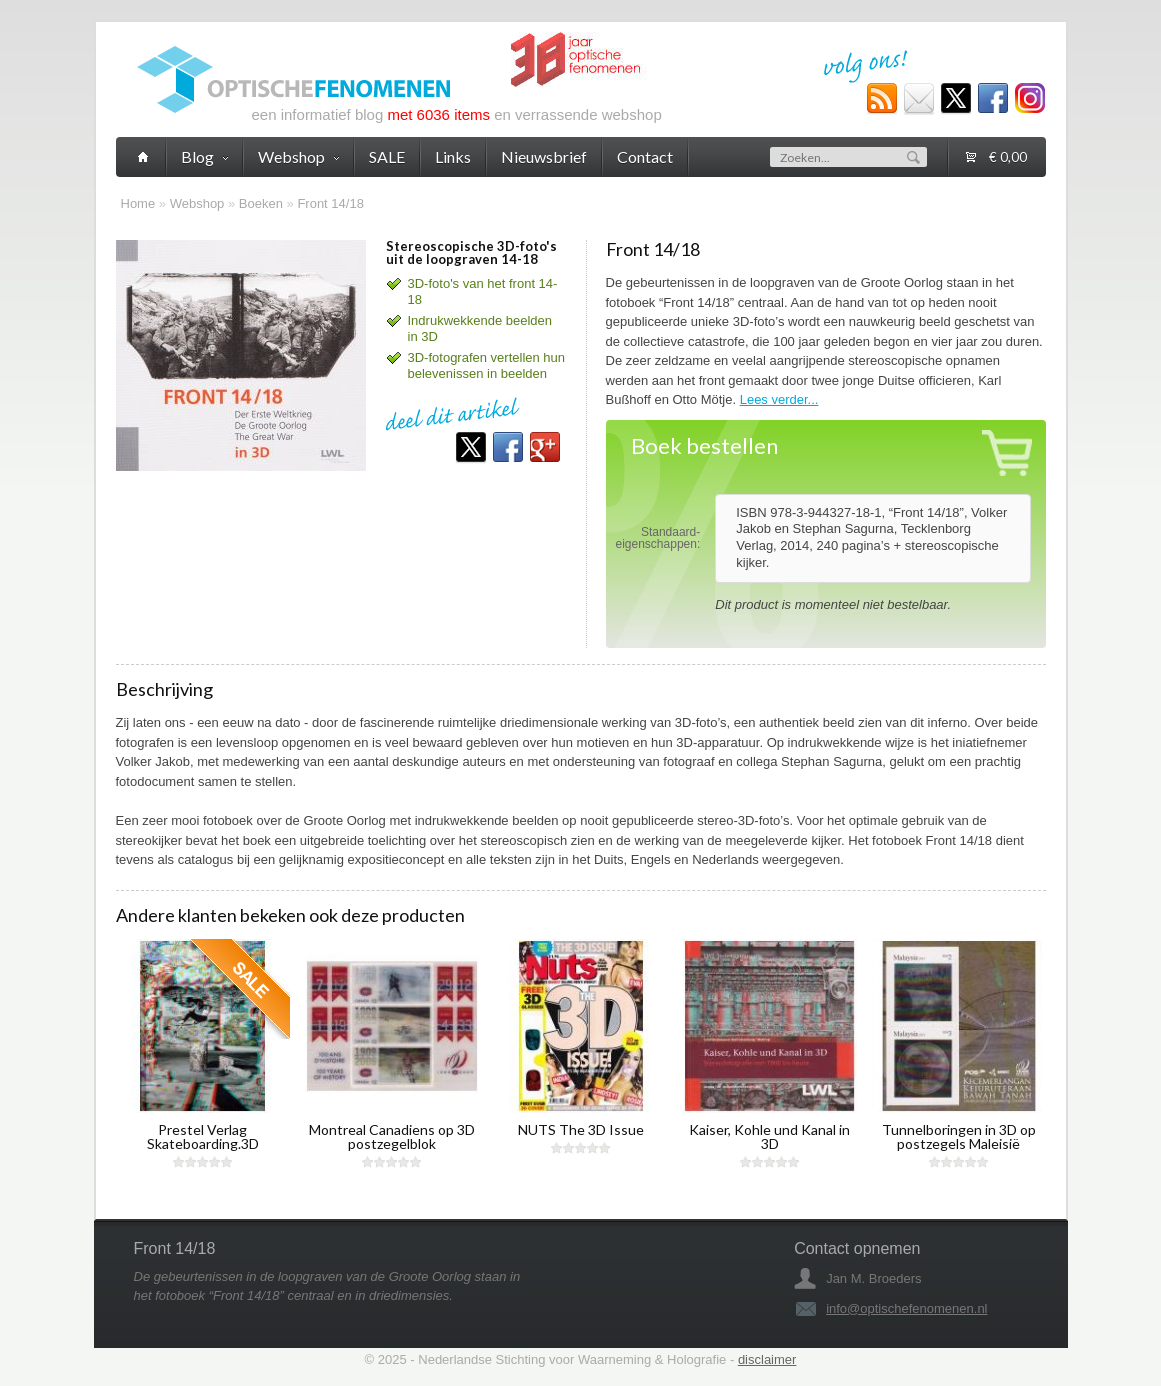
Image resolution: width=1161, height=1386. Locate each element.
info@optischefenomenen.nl (906, 1308)
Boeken (261, 203)
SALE (387, 156)
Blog (204, 156)
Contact (645, 156)
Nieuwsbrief (544, 156)
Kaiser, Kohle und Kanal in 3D (769, 1136)
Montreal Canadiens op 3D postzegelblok (392, 1136)
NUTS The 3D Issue (581, 1129)
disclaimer (767, 1359)
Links (453, 156)
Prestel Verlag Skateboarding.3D (203, 1136)
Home (138, 203)
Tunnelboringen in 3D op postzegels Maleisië (959, 1136)
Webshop (197, 203)
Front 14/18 (330, 203)
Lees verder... (779, 399)
